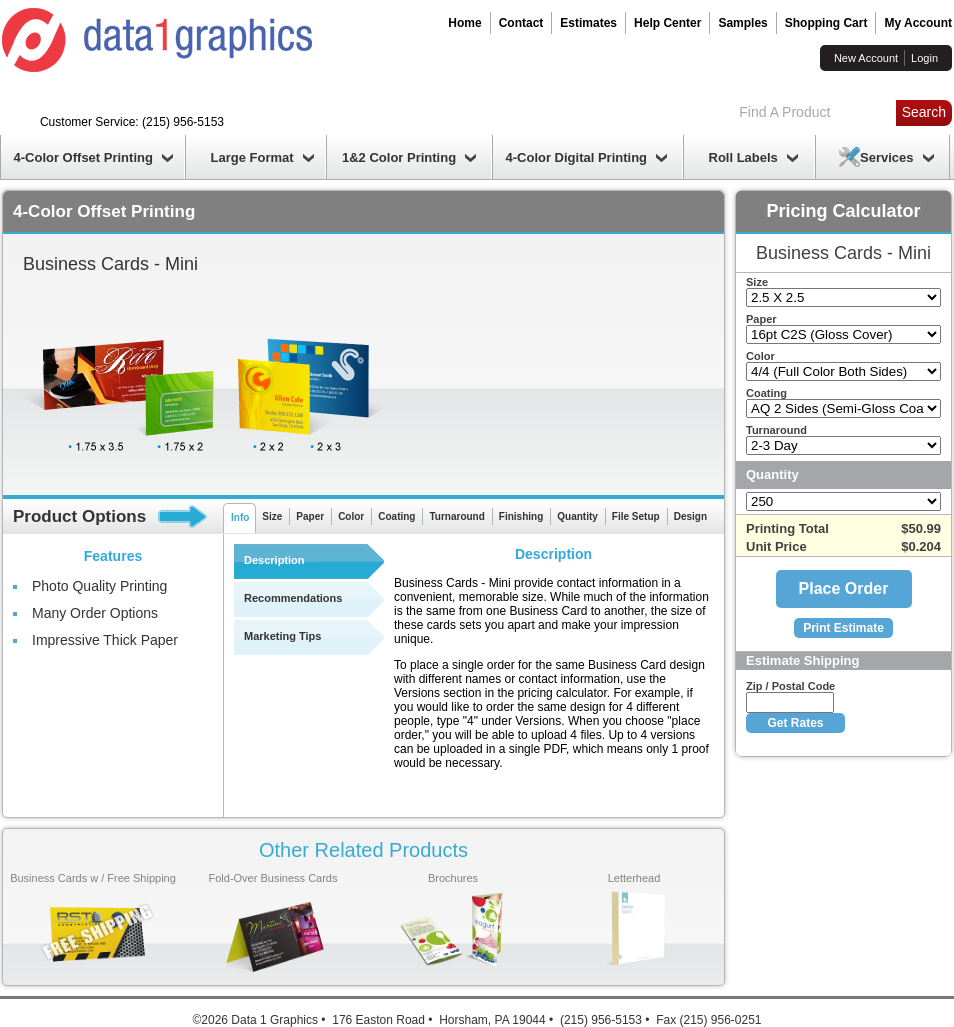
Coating (396, 516)
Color (351, 516)
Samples (742, 23)
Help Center (667, 23)
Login (924, 58)
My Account (918, 23)
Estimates (588, 23)
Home (464, 23)
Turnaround (456, 516)
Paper (310, 516)
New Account (866, 58)
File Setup (636, 516)
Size (272, 516)
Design (690, 516)
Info (240, 517)
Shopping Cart (826, 23)
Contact (521, 23)
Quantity (577, 516)
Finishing (521, 516)
